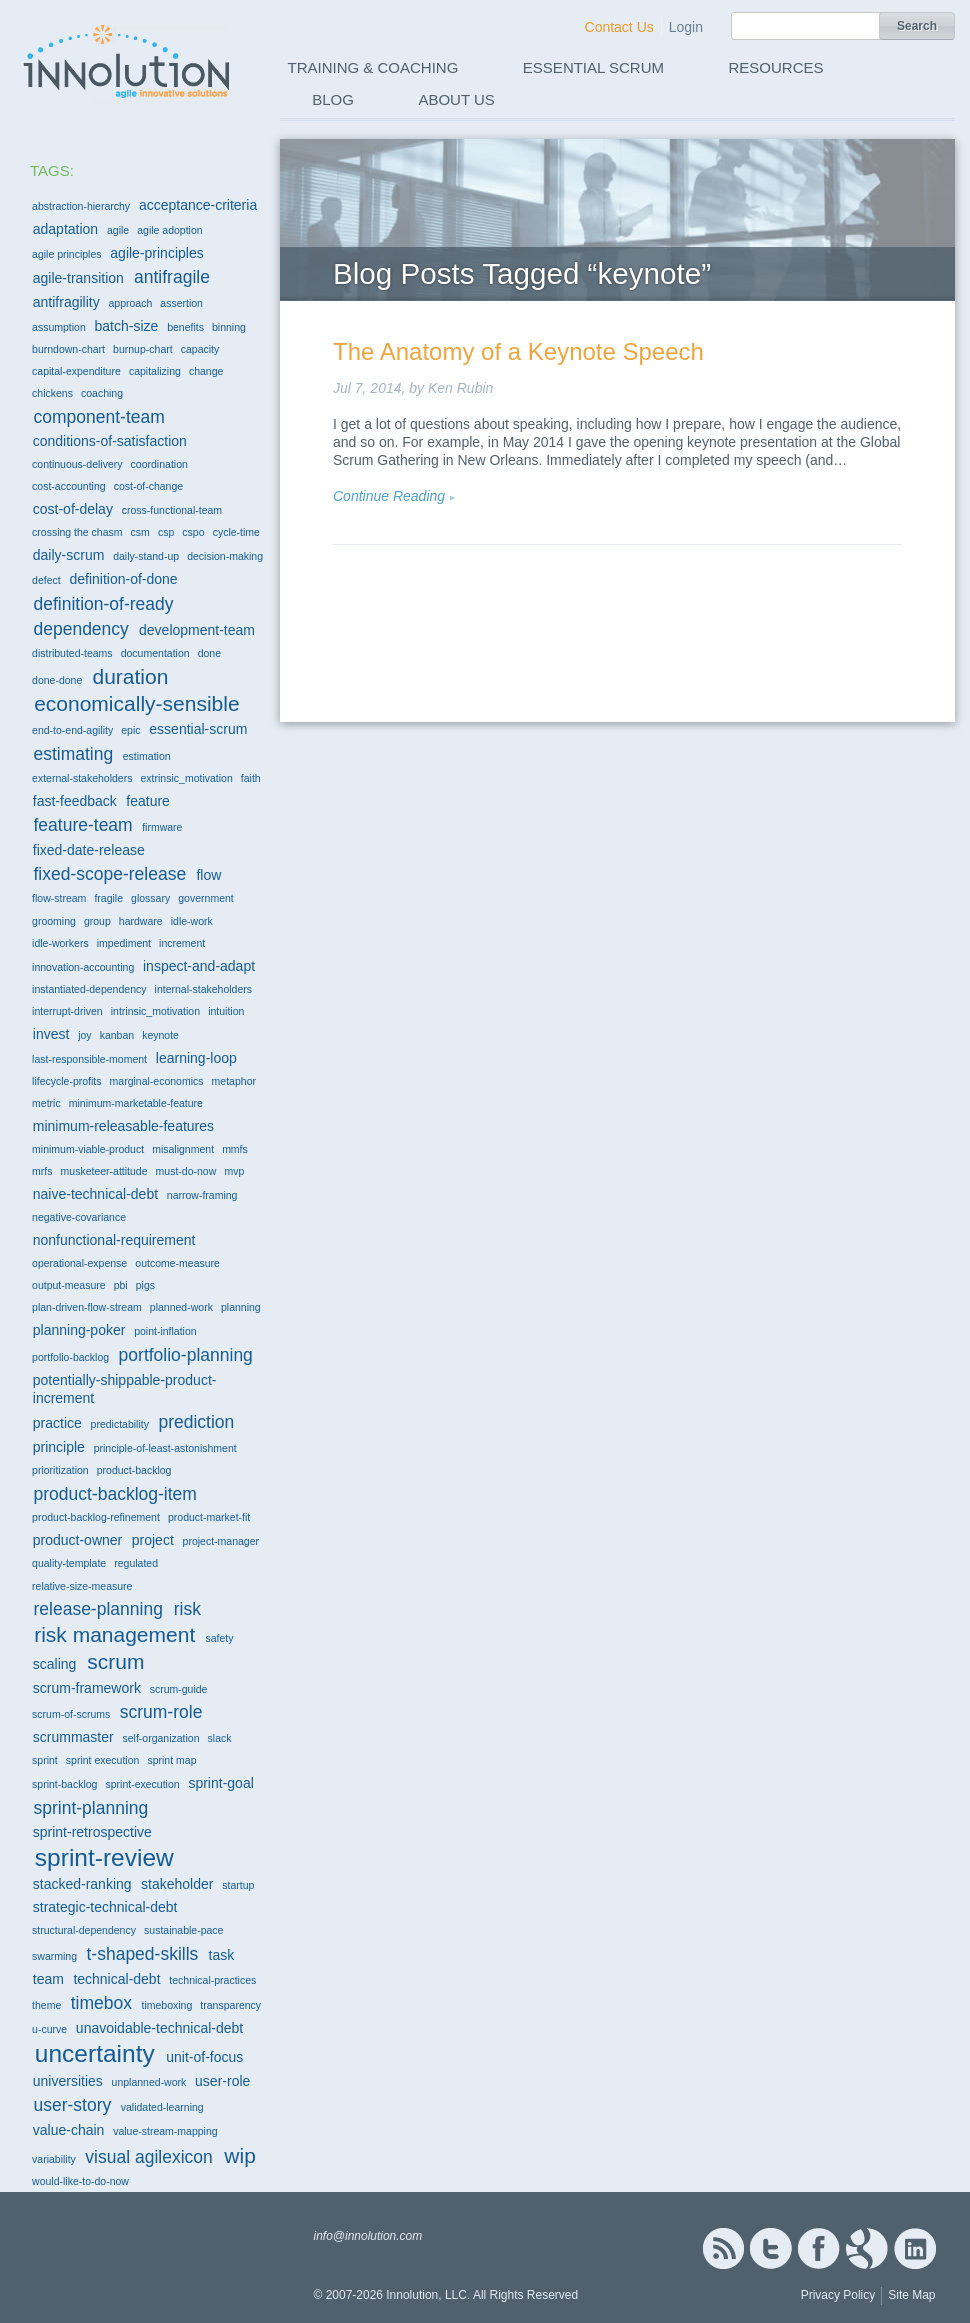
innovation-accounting (83, 967)
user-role (222, 2081)
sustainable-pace (183, 1930)
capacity (200, 349)
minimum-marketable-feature (136, 1103)
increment (182, 943)
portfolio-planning (186, 1355)
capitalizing (155, 371)
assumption (59, 327)
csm (140, 532)
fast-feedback (75, 801)
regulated (136, 1563)
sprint (45, 1760)
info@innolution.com (367, 2236)
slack (220, 1738)
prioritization (60, 1470)
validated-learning (162, 2107)
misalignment (183, 1149)
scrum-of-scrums (71, 1714)
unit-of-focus (204, 2057)
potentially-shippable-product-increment (125, 1389)
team (48, 1979)
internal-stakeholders (203, 989)
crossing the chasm (77, 532)
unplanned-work (149, 2082)
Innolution (128, 61)
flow (208, 875)
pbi (121, 1285)
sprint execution (103, 1760)
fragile (108, 898)
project (153, 1540)
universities (68, 2081)
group (97, 921)
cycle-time (236, 532)
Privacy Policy (838, 2295)
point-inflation (165, 1331)
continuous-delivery (77, 464)
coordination (159, 464)
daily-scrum (69, 555)
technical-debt (116, 1979)
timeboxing (167, 2005)
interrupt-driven (67, 1011)
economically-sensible (136, 703)
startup (238, 1885)
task (222, 1955)
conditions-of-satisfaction (110, 441)
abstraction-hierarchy (81, 206)
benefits (185, 327)
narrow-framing (202, 1195)
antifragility (66, 302)
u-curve (49, 2029)
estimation (147, 756)
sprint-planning (90, 1808)
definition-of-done (123, 579)
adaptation (65, 229)
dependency (80, 629)
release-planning (97, 1609)
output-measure (69, 1285)
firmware (162, 827)
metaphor (234, 1081)
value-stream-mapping (165, 2131)
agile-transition (78, 278)
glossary (150, 898)
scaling (55, 1664)
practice (57, 1423)
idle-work (192, 921)
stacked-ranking (82, 1884)
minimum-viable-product (88, 1149)
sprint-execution (143, 1784)
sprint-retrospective (92, 1832)
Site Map (911, 2295)
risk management (114, 1634)
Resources (776, 67)
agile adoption (169, 230)
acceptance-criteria (198, 205)
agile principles (66, 254)
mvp (234, 1171)
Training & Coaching (373, 67)
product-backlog (134, 1470)
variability (54, 2159)
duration (130, 676)
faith (251, 778)
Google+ (867, 2248)
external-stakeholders (82, 778)
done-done (57, 680)
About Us (456, 99)
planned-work (181, 1307)
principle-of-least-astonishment (165, 1448)
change (206, 371)
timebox (101, 2003)
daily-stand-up (146, 556)
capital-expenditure (76, 371)
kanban (117, 1035)
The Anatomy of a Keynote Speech (518, 351)
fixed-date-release (89, 850)
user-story (72, 2105)
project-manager (221, 1541)
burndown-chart (68, 349)
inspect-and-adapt (199, 966)
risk (187, 1609)
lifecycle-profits (66, 1081)
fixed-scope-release (109, 874)
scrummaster (73, 1737)
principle (59, 1447)
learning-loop (196, 1058)
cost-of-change (148, 486)
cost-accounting (69, 486)
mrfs (42, 1171)
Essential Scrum (593, 67)
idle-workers (60, 943)
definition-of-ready (103, 604)
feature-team (82, 825)
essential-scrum (198, 729)
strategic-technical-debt (105, 1907)
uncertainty (95, 2053)
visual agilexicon (148, 2157)
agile (118, 230)
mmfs (235, 1149)
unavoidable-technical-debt (159, 2028)
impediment (124, 943)
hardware (141, 921)
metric (46, 1103)
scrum (115, 1661)
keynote (160, 1035)
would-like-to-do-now (80, 2181)
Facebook (818, 2248)
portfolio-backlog (70, 1357)
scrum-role (161, 1712)
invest (51, 1034)
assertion (181, 303)
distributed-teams (72, 653)
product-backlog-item (114, 1494)
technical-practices (212, 1980)
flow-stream (59, 898)
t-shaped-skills (142, 1954)
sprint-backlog (64, 1784)
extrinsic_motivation (187, 778)
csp (166, 532)
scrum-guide (179, 1689)
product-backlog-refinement (96, 1517)
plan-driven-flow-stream (87, 1307)
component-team (98, 417)
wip (240, 2155)
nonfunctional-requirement (114, 1240)
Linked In (915, 2248)
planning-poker (79, 1330)
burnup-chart (143, 349)
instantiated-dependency (89, 989)
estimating (73, 754)
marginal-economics (157, 1081)
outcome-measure (177, 1263)
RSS (723, 2248)
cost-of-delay (73, 509)
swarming (54, 1956)
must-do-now (186, 1171)
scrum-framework (87, 1688)
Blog (333, 99)
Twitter (771, 2248)
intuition (226, 1011)
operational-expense (79, 1263)
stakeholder (177, 1884)
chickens (52, 393)
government (205, 898)
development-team (197, 630)
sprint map (171, 1760)
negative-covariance (79, 1217)
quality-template (69, 1563)
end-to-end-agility (72, 730)
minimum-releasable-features (123, 1126)
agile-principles (156, 253)
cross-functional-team (172, 510)
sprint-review (104, 1857)
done (209, 653)
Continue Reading (389, 496)
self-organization (160, 1738)
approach (130, 303)
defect (46, 580)
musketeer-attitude (104, 1171)
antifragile (172, 277)
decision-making (225, 556)
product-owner (78, 1540)
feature (148, 801)
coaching (102, 393)
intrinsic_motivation (155, 1011)
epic (130, 730)
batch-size (127, 326)
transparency (230, 2005)
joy (84, 1035)
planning (241, 1307)
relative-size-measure (82, 1586)
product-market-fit (209, 1517)
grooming (54, 921)
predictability (120, 1424)
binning (229, 327)
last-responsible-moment (89, 1059)
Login (686, 27)
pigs (145, 1285)
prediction (196, 1422)
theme (46, 2005)
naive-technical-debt (95, 1194)
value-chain (69, 2130)
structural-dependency (84, 1930)
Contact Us (619, 27)
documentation (155, 653)
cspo (193, 532)
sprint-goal (220, 1783)
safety (219, 1638)
